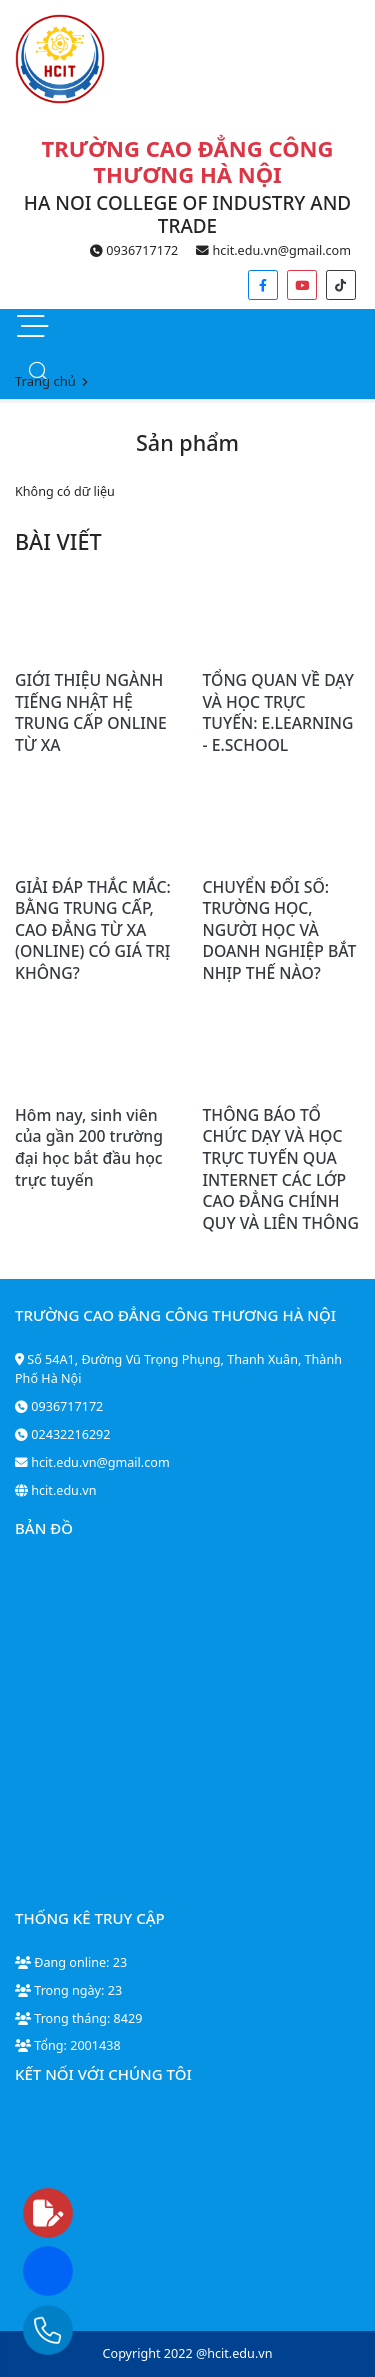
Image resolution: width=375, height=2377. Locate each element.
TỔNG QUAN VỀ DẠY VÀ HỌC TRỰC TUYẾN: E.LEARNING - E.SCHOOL (278, 712)
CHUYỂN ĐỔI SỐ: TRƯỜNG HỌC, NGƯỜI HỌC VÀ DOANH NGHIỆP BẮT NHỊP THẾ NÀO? (280, 930)
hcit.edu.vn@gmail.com (273, 250)
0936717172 (134, 250)
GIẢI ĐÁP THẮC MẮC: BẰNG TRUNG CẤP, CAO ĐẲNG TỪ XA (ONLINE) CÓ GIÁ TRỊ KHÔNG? (93, 930)
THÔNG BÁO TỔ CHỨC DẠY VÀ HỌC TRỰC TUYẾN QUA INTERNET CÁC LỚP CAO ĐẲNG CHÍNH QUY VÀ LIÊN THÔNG (281, 1169)
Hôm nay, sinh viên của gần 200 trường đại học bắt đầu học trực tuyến (89, 1147)
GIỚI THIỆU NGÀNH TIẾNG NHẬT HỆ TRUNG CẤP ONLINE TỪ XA (91, 712)
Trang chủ (45, 381)
